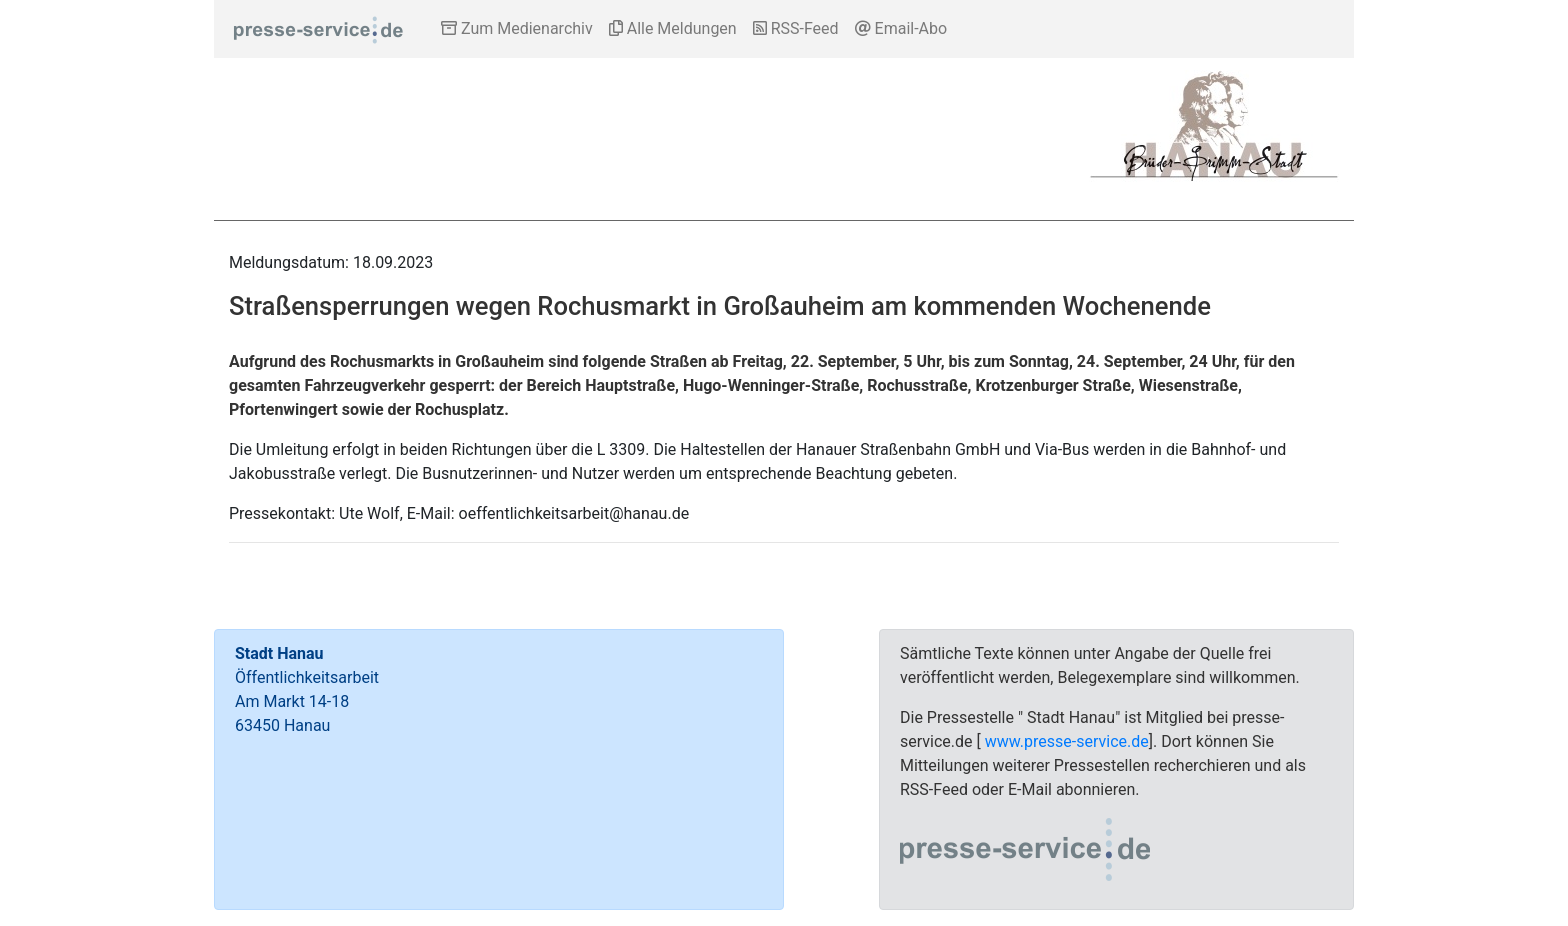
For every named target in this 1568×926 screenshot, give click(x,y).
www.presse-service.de (1067, 741)
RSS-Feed (796, 28)
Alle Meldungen (673, 28)
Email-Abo (901, 28)
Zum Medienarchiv (517, 28)
